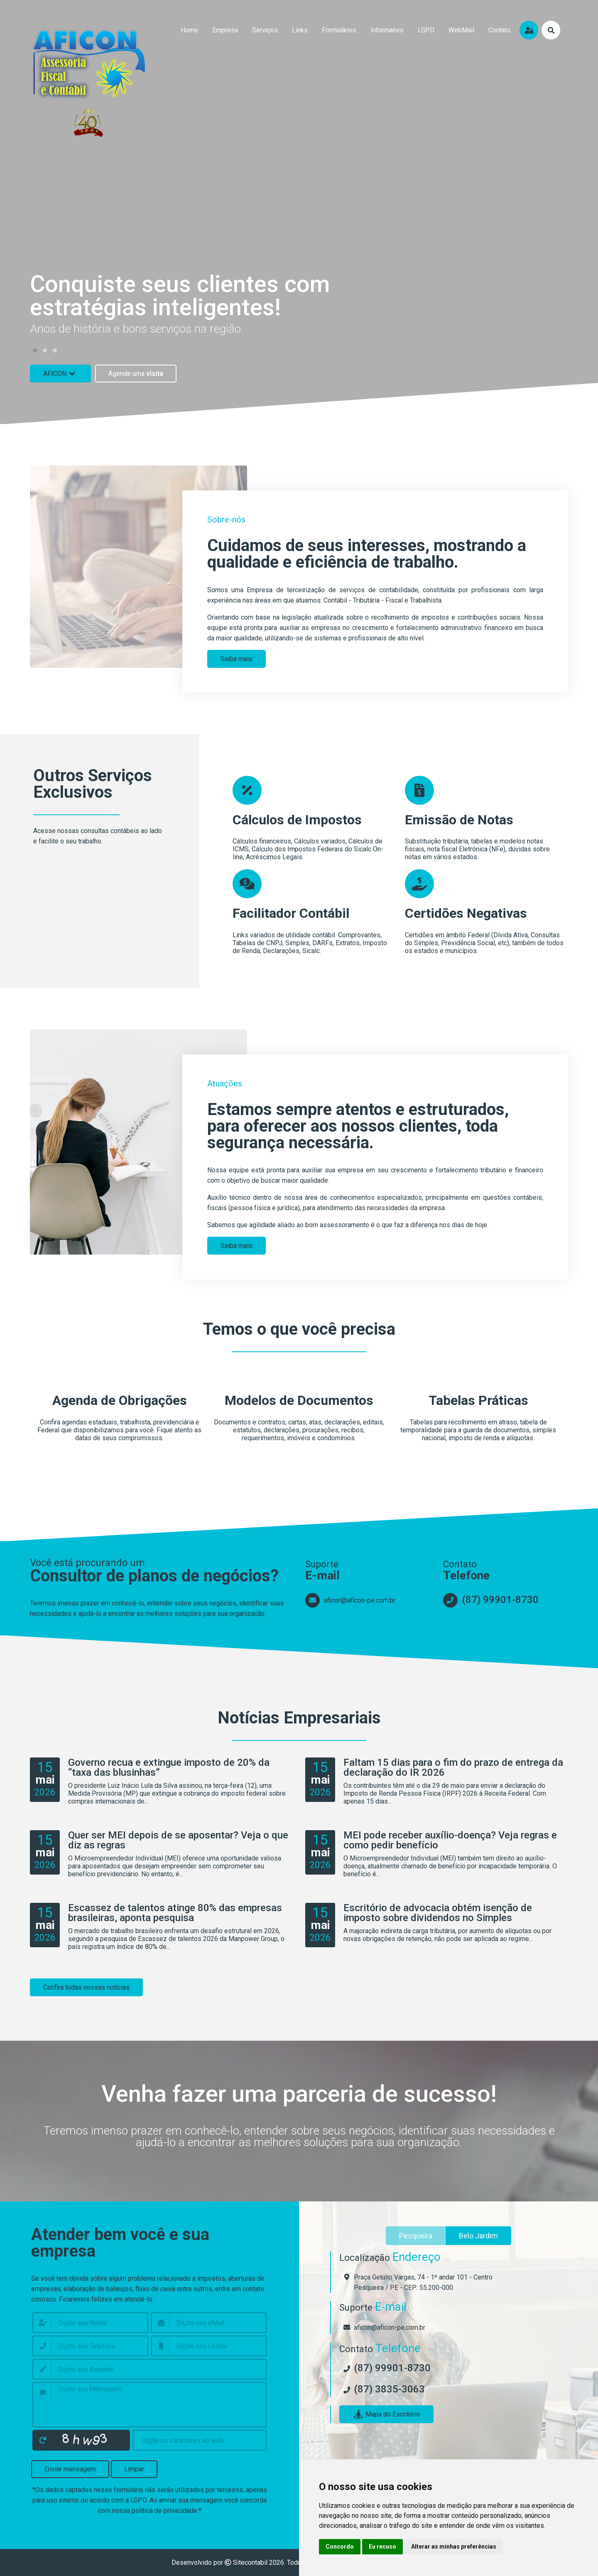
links (300, 30)
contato (499, 30)
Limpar (134, 2469)
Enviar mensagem (70, 2469)
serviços (265, 30)
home (189, 30)
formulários (339, 30)
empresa (225, 30)
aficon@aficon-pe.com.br (359, 1600)
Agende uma (135, 373)
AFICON (60, 373)
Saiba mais (236, 659)
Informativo (387, 30)
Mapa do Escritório (386, 2414)
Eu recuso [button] (382, 2546)
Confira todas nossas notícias (86, 1987)
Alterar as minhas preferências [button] (453, 2546)
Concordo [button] (340, 2546)
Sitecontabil (250, 2562)
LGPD (426, 30)
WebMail (461, 30)
